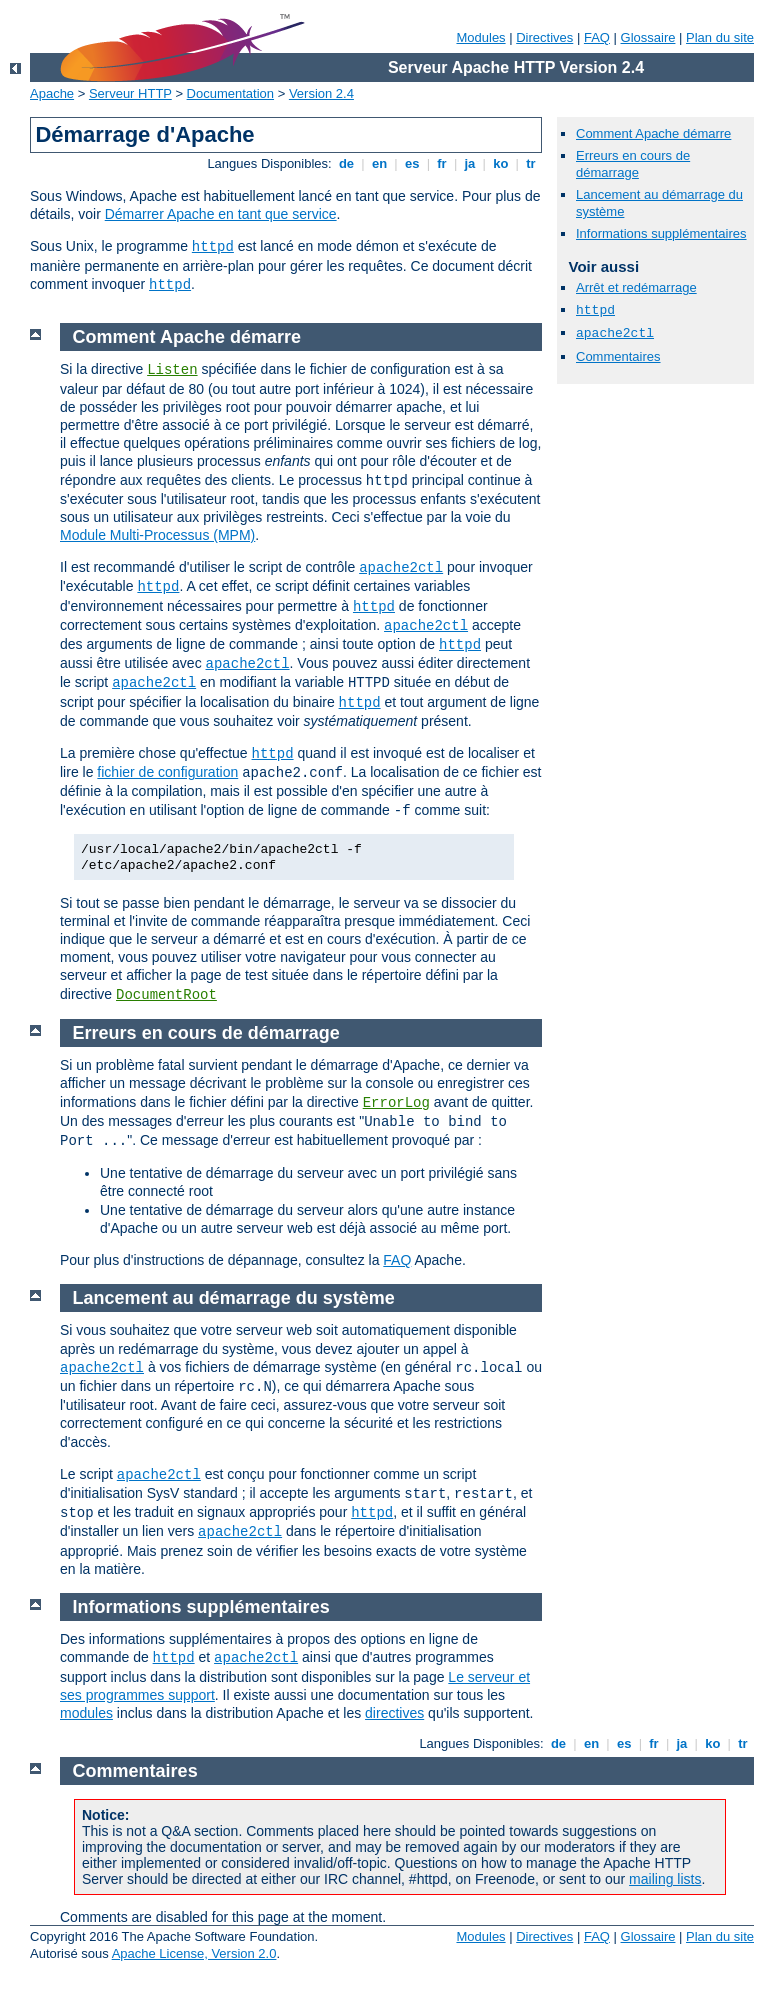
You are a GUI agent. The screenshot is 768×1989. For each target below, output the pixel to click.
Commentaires (618, 356)
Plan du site (720, 37)
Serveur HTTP (130, 93)
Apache (52, 93)
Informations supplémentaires (661, 233)
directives (394, 1713)
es (412, 163)
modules (86, 1713)
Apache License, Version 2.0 (194, 1953)
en (379, 163)
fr (442, 163)
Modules (480, 37)
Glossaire (648, 37)
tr (531, 163)
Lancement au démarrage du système (234, 1298)
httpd (213, 247)
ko (501, 163)
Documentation (230, 93)
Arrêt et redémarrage (636, 287)
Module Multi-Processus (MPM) (157, 535)
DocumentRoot (166, 995)
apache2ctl (615, 333)
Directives (544, 37)
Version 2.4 (321, 93)
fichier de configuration (167, 772)
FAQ (597, 37)
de (346, 163)
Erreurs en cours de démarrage (633, 164)
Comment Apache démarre (653, 133)
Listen (172, 370)
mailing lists (665, 1879)
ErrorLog (396, 1103)
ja (470, 163)
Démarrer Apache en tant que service (221, 214)
